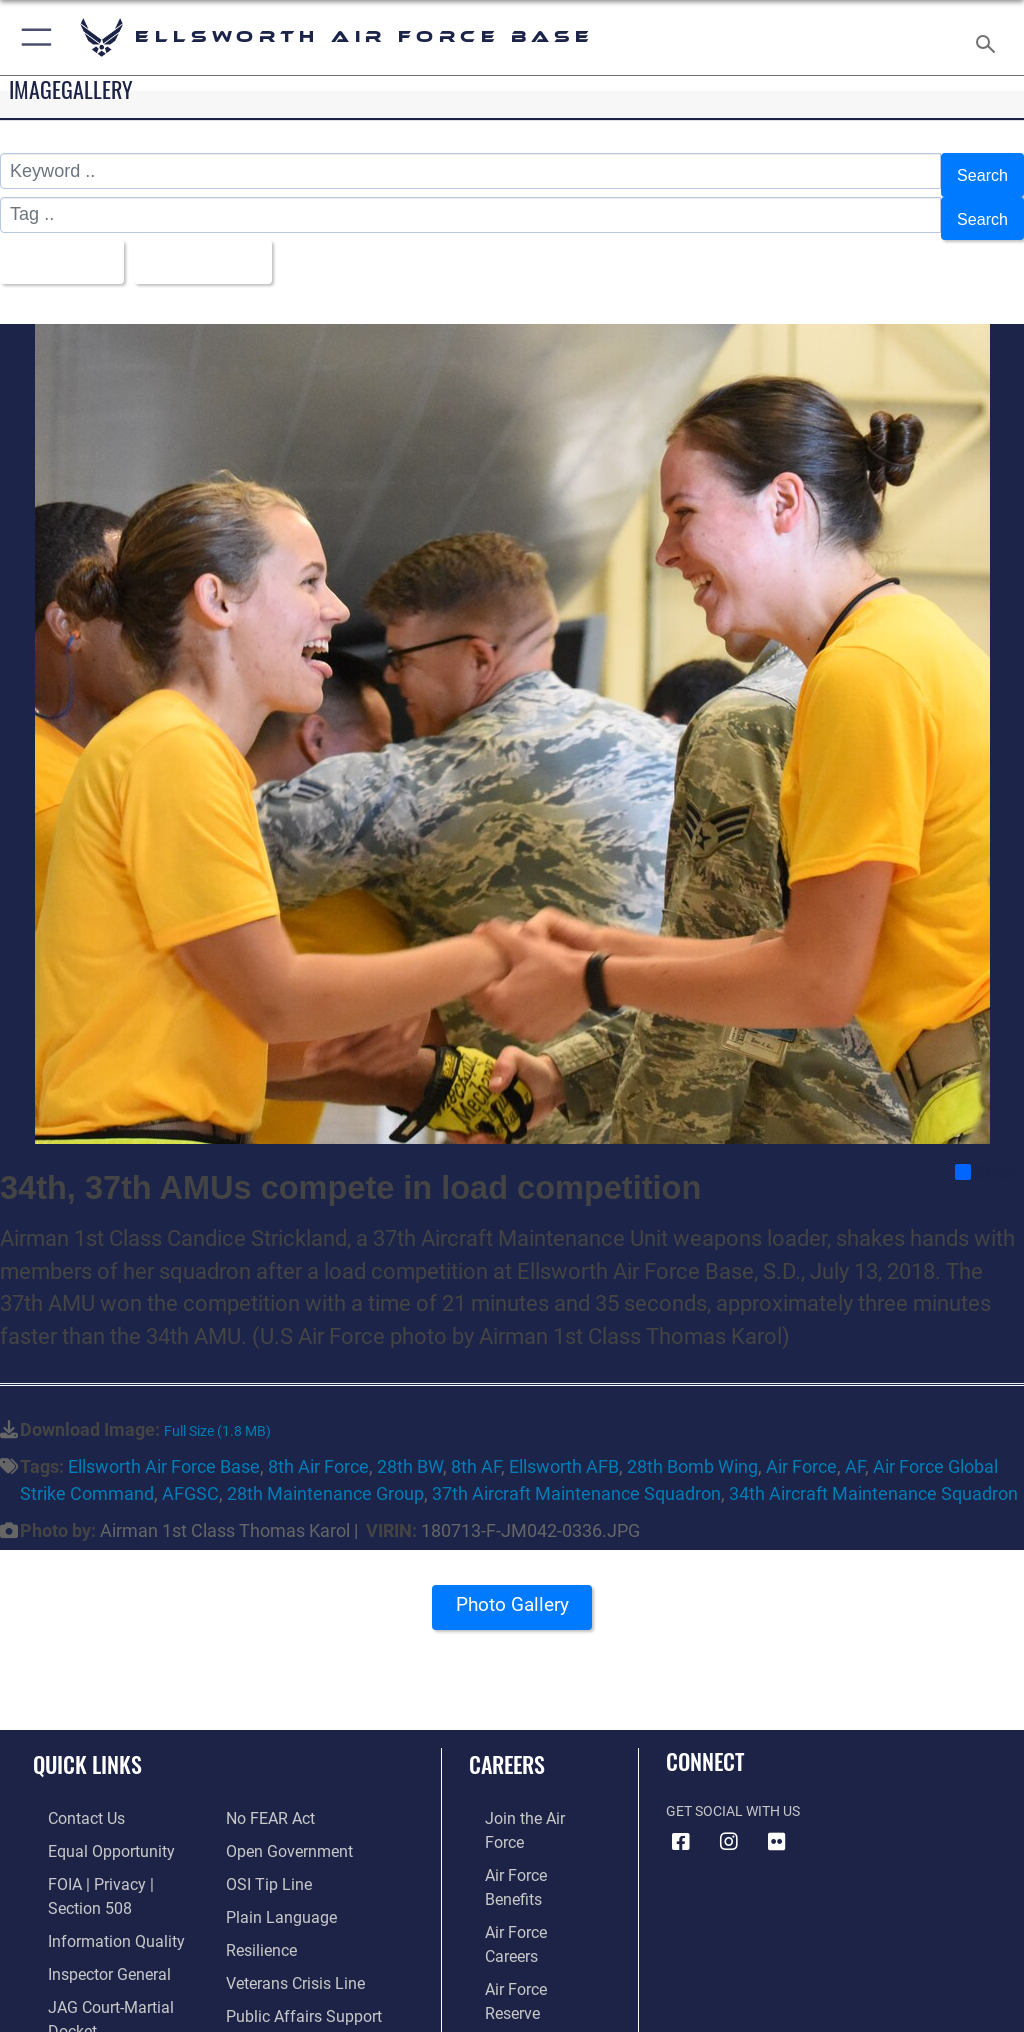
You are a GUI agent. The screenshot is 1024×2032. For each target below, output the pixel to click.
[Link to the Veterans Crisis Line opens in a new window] (287, 1917)
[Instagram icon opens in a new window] (729, 1819)
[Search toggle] (989, 37)
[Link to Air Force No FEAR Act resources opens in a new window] (72, 2009)
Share (988, 1150)
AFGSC (190, 1471)
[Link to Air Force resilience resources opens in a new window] (256, 1886)
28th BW (410, 1444)
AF (855, 1444)
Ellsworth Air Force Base (164, 1444)
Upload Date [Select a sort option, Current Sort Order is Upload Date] (214, 244)
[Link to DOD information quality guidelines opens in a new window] (93, 1886)
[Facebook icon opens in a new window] (681, 1819)
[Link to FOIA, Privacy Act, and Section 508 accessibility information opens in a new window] (117, 1856)
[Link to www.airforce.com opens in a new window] (523, 1794)
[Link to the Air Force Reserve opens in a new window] (522, 1886)
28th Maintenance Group (325, 1471)
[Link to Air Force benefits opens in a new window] (523, 1825)
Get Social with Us (733, 1788)
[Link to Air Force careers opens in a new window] (522, 1856)
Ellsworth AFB (564, 1444)
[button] (32, 37)
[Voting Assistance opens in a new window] (282, 1979)
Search (979, 172)
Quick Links (87, 1741)
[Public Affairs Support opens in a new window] (294, 1948)
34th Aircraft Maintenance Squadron (873, 1471)
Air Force (801, 1444)
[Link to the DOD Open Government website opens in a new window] (282, 1794)
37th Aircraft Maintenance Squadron (576, 1471)
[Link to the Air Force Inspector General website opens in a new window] (88, 1917)
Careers (507, 1741)
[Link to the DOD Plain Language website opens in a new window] (274, 1856)
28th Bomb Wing (692, 1444)
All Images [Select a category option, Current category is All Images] (60, 244)
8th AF (476, 1444)
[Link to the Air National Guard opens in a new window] (526, 1917)
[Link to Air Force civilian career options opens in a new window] (514, 1948)
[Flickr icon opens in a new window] (777, 1819)
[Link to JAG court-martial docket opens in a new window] (112, 1948)
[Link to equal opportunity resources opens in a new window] (89, 1825)
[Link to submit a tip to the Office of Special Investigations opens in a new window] (262, 1825)
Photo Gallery (512, 1588)
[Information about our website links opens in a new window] (79, 1979)
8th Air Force (318, 1444)
